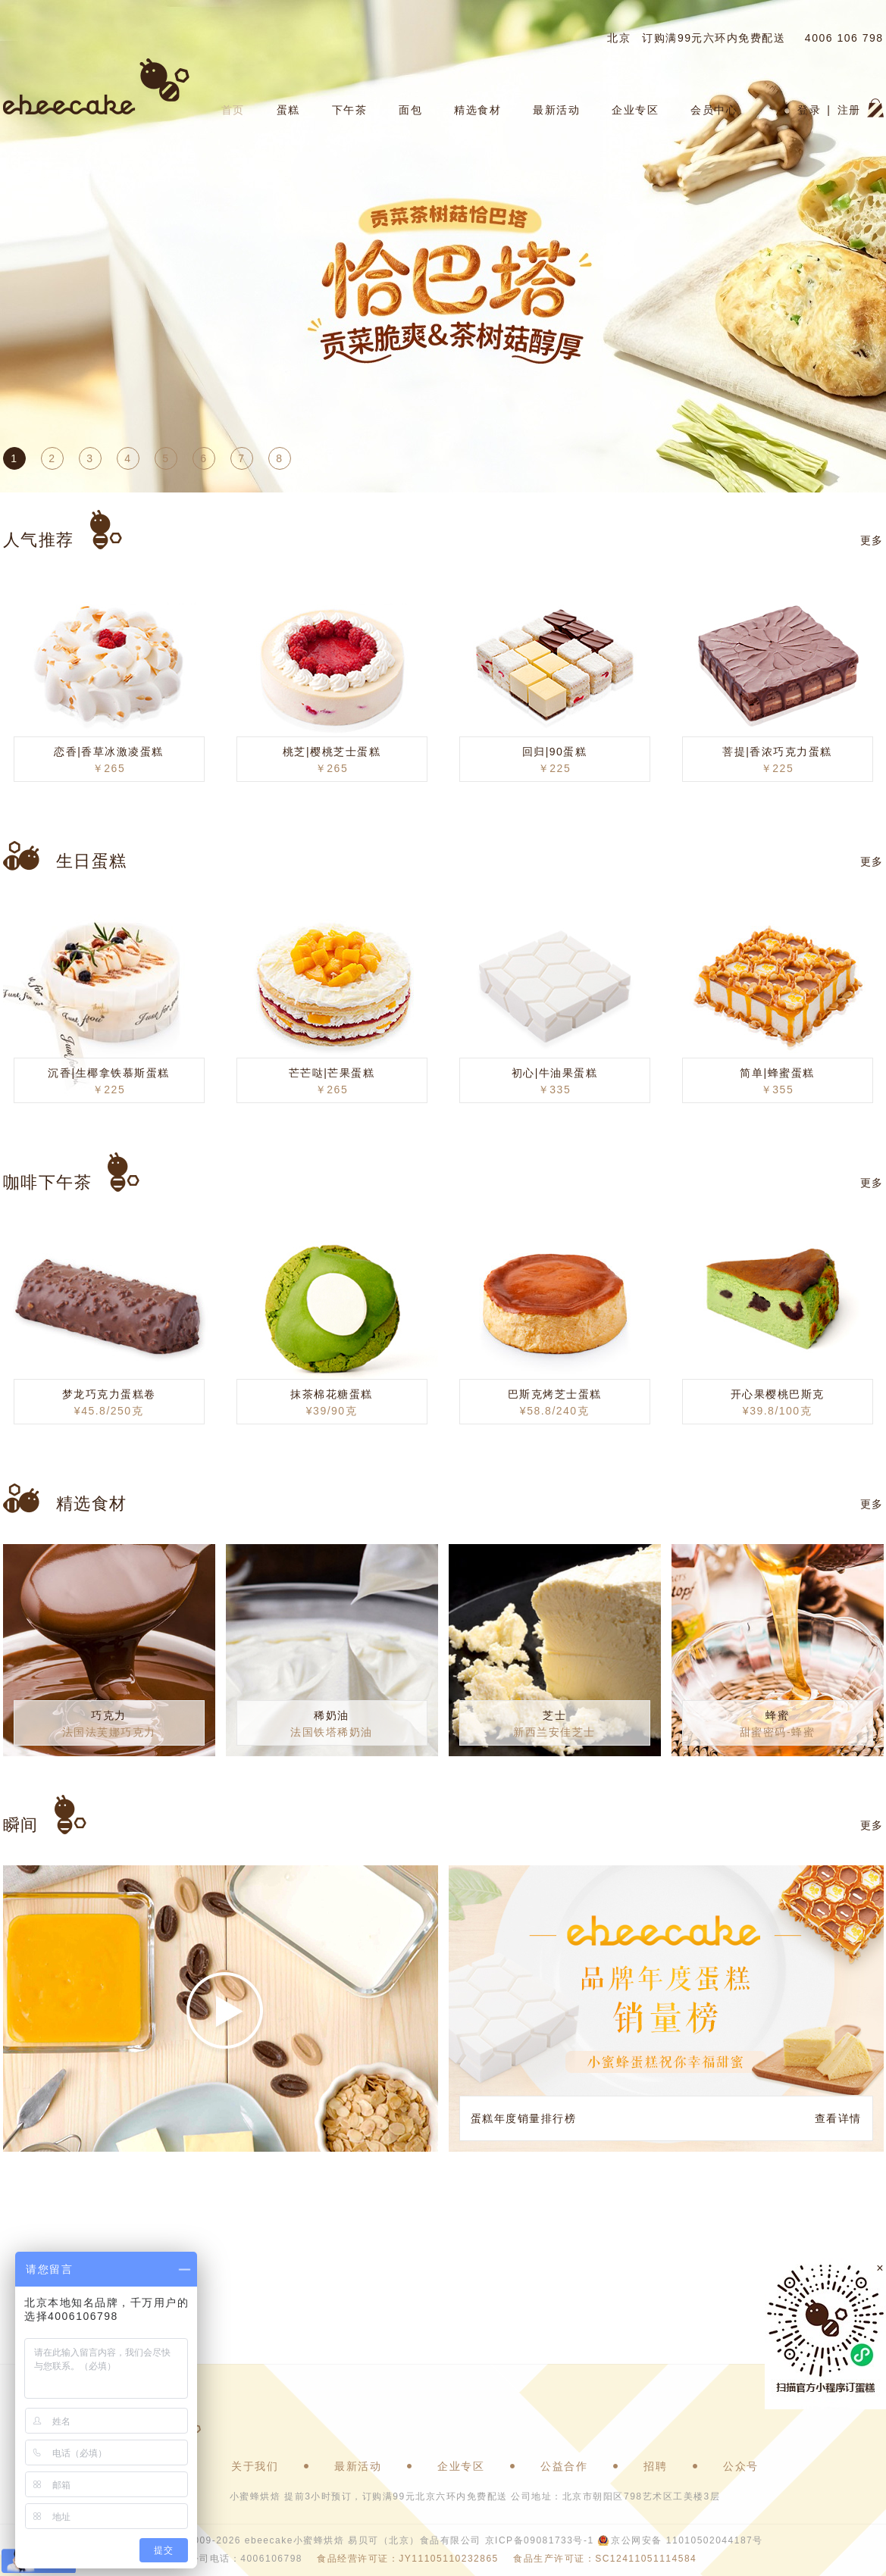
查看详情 (838, 2118)
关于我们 (254, 2466)
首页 (233, 110)
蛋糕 (288, 110)
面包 (410, 110)
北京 (619, 38)
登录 (809, 110)
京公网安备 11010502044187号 (686, 2540)
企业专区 (635, 110)
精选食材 (477, 110)
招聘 (655, 2466)
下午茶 (350, 110)
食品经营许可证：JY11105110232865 (407, 2558)
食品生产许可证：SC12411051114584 (605, 2558)
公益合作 (563, 2466)
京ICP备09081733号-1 (539, 2540)
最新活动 (556, 110)
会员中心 (713, 110)
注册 (849, 110)
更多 (872, 540)
